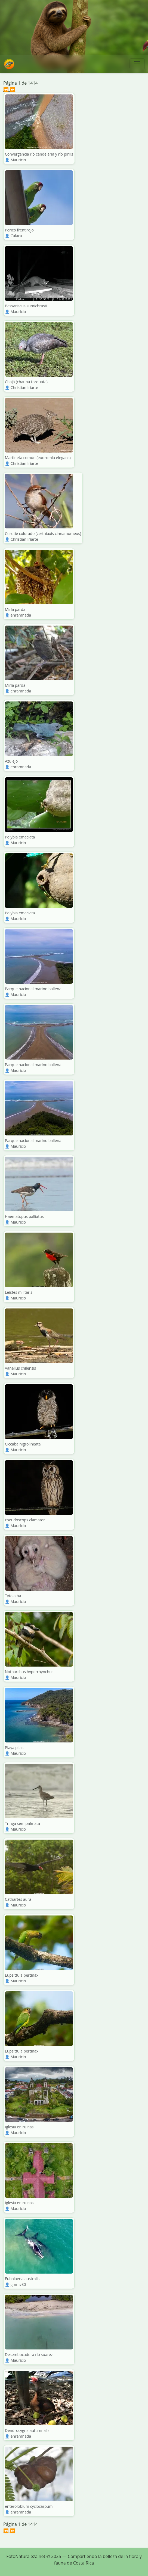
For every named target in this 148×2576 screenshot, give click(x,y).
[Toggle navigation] (137, 63)
